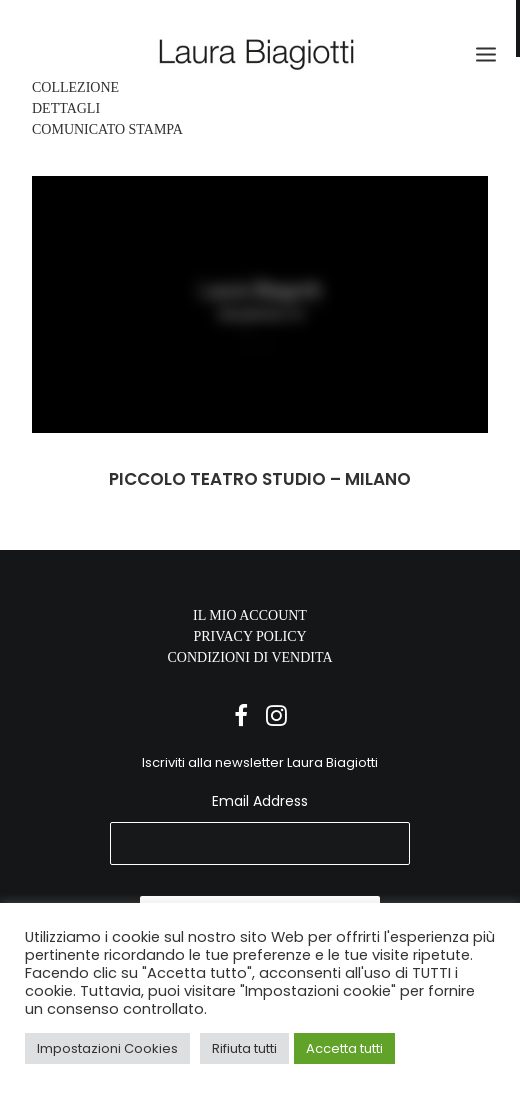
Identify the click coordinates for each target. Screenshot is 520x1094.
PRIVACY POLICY (249, 636)
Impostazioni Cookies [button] (107, 1048)
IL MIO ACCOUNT (250, 615)
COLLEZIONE (75, 87)
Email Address (260, 801)
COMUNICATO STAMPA (107, 129)
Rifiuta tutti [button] (244, 1048)
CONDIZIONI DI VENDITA (249, 657)
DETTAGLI (66, 108)
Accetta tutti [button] (344, 1048)
